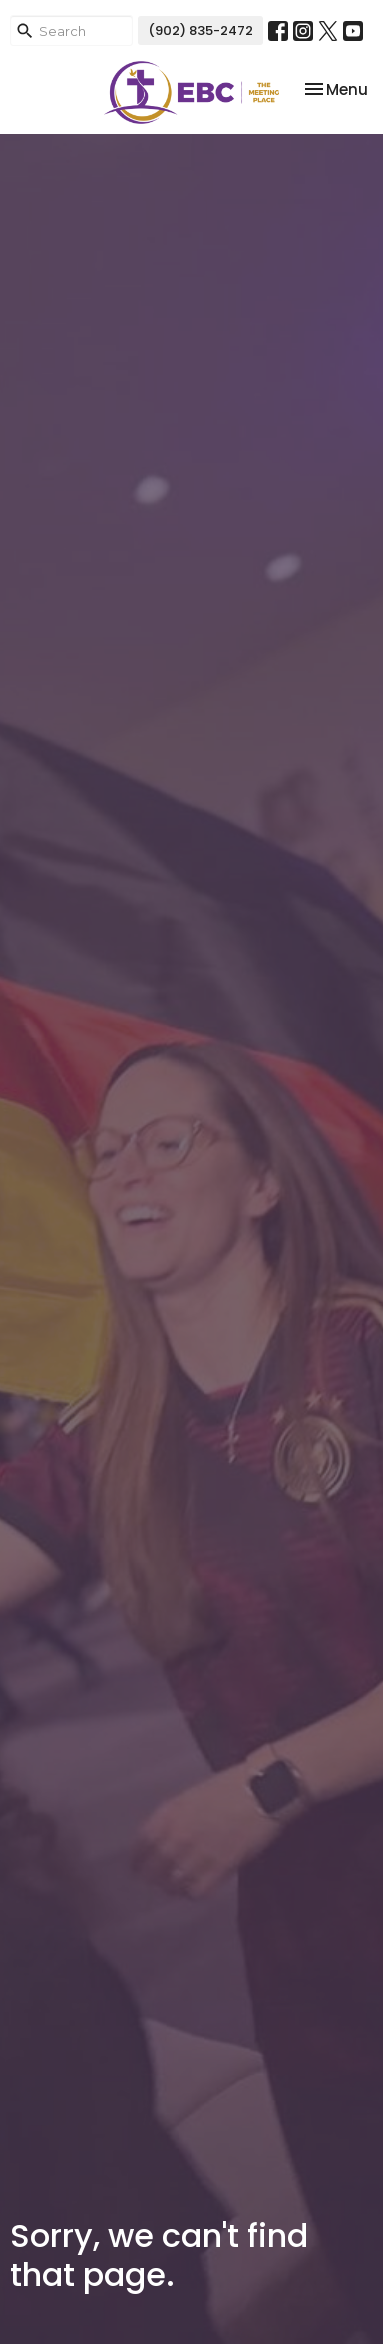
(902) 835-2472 (200, 30)
